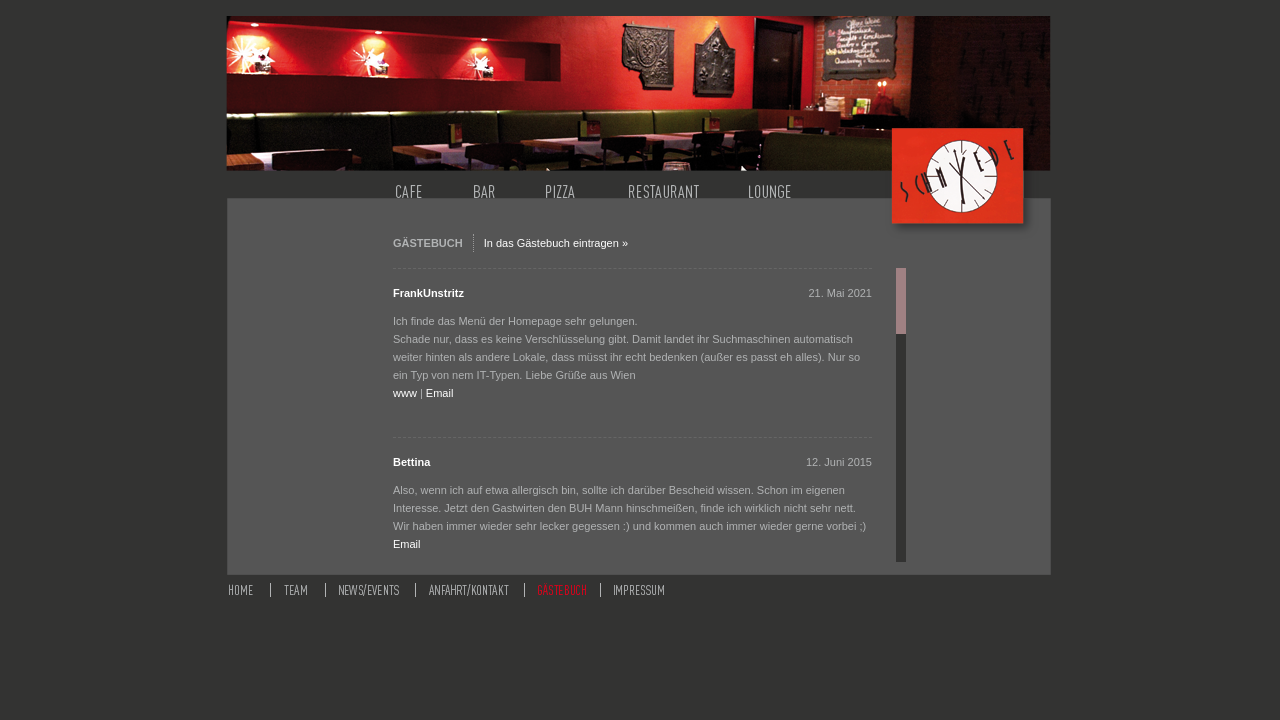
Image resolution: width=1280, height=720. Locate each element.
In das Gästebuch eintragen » (556, 243)
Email (440, 393)
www (405, 393)
